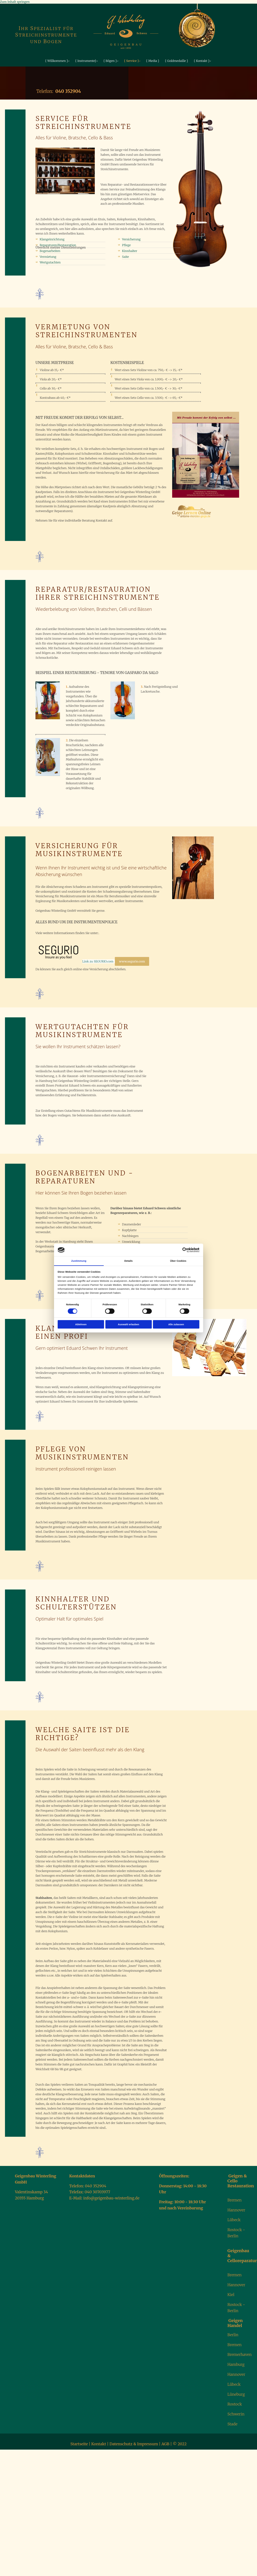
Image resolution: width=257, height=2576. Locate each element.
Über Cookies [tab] (178, 1260)
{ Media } (153, 61)
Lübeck (233, 2220)
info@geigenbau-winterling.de (111, 2198)
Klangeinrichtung (52, 240)
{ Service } (132, 61)
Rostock (234, 2404)
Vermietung (48, 257)
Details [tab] (128, 1260)
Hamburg (235, 2365)
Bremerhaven (239, 2355)
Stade (232, 2424)
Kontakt (98, 2444)
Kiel (230, 2295)
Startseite (79, 2444)
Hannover (236, 2210)
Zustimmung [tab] (78, 1260)
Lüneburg (236, 2394)
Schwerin (235, 2414)
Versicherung (131, 240)
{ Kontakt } (205, 61)
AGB (165, 2444)
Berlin (232, 2335)
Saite (125, 257)
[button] (132, 961)
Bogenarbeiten (50, 251)
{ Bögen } (109, 61)
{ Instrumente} (84, 61)
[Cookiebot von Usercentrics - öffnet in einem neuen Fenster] (184, 1249)
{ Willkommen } (54, 61)
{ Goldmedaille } (178, 61)
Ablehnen (80, 1324)
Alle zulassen (176, 1324)
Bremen (234, 2200)
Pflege (126, 245)
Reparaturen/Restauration (58, 245)
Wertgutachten (50, 263)
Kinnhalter (129, 251)
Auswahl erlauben (128, 1324)
